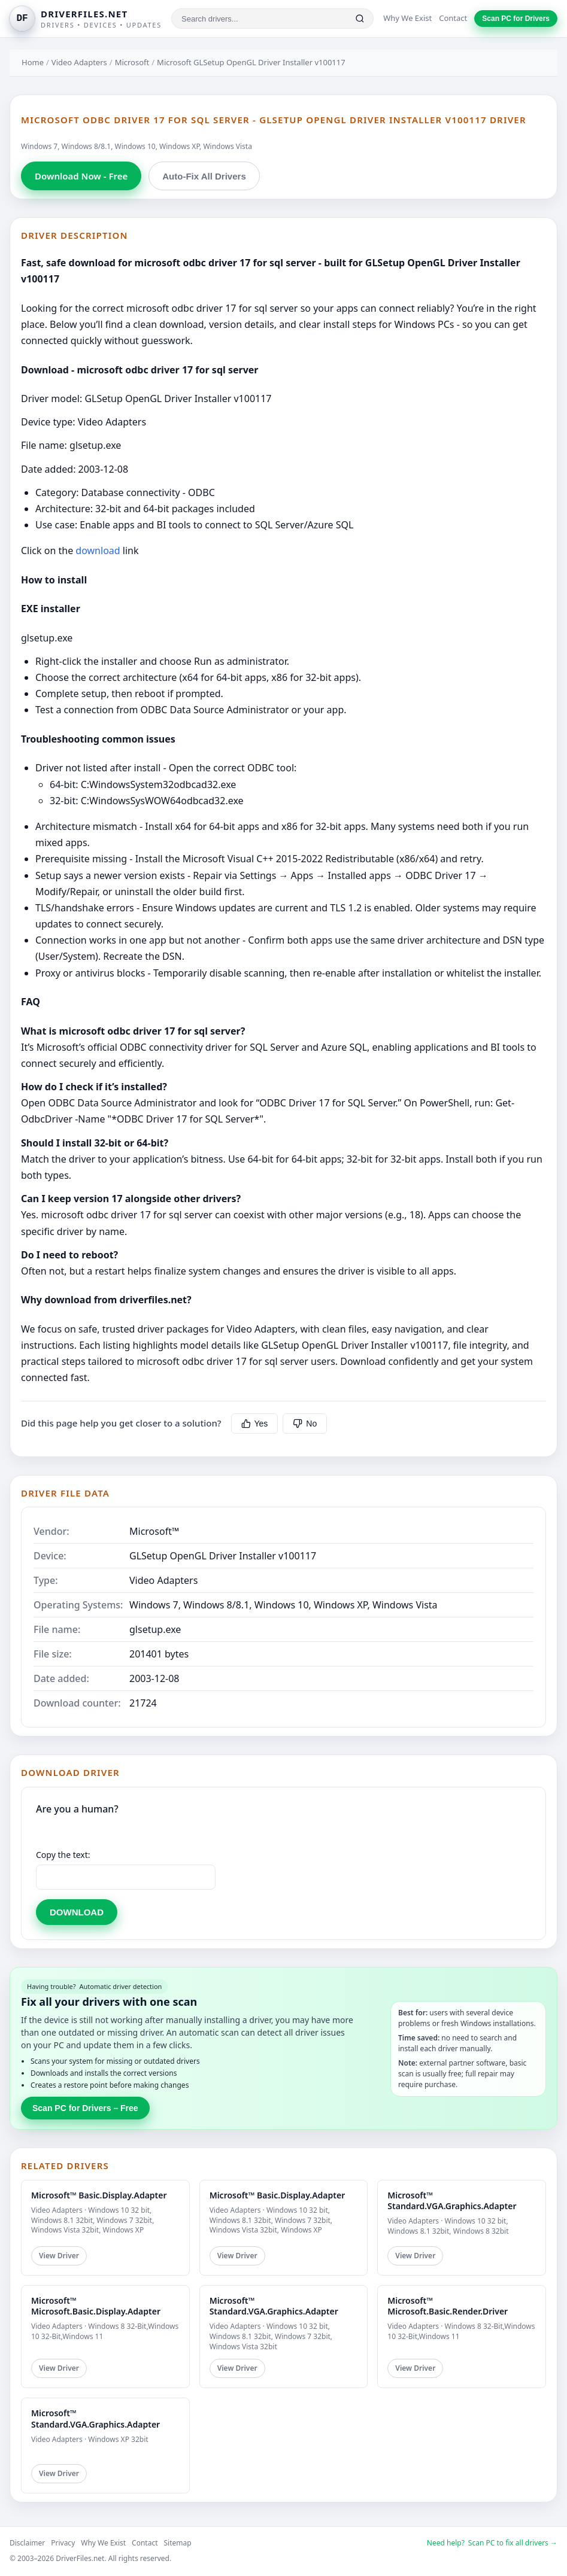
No (305, 1423)
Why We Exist (407, 18)
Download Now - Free (81, 176)
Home (33, 62)
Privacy (63, 2543)
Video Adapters (79, 62)
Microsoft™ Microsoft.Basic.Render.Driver (447, 2306)
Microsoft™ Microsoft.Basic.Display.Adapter (95, 2306)
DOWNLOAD (77, 1912)
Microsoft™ (154, 1531)
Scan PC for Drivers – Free (85, 2108)
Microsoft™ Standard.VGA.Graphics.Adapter (451, 2200)
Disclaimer (27, 2543)
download (97, 550)
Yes (254, 1423)
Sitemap (178, 2543)
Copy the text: (63, 1854)
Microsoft (132, 62)
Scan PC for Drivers (516, 18)
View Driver (59, 2255)
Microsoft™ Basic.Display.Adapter (99, 2195)
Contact (453, 18)
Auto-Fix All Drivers (203, 176)
